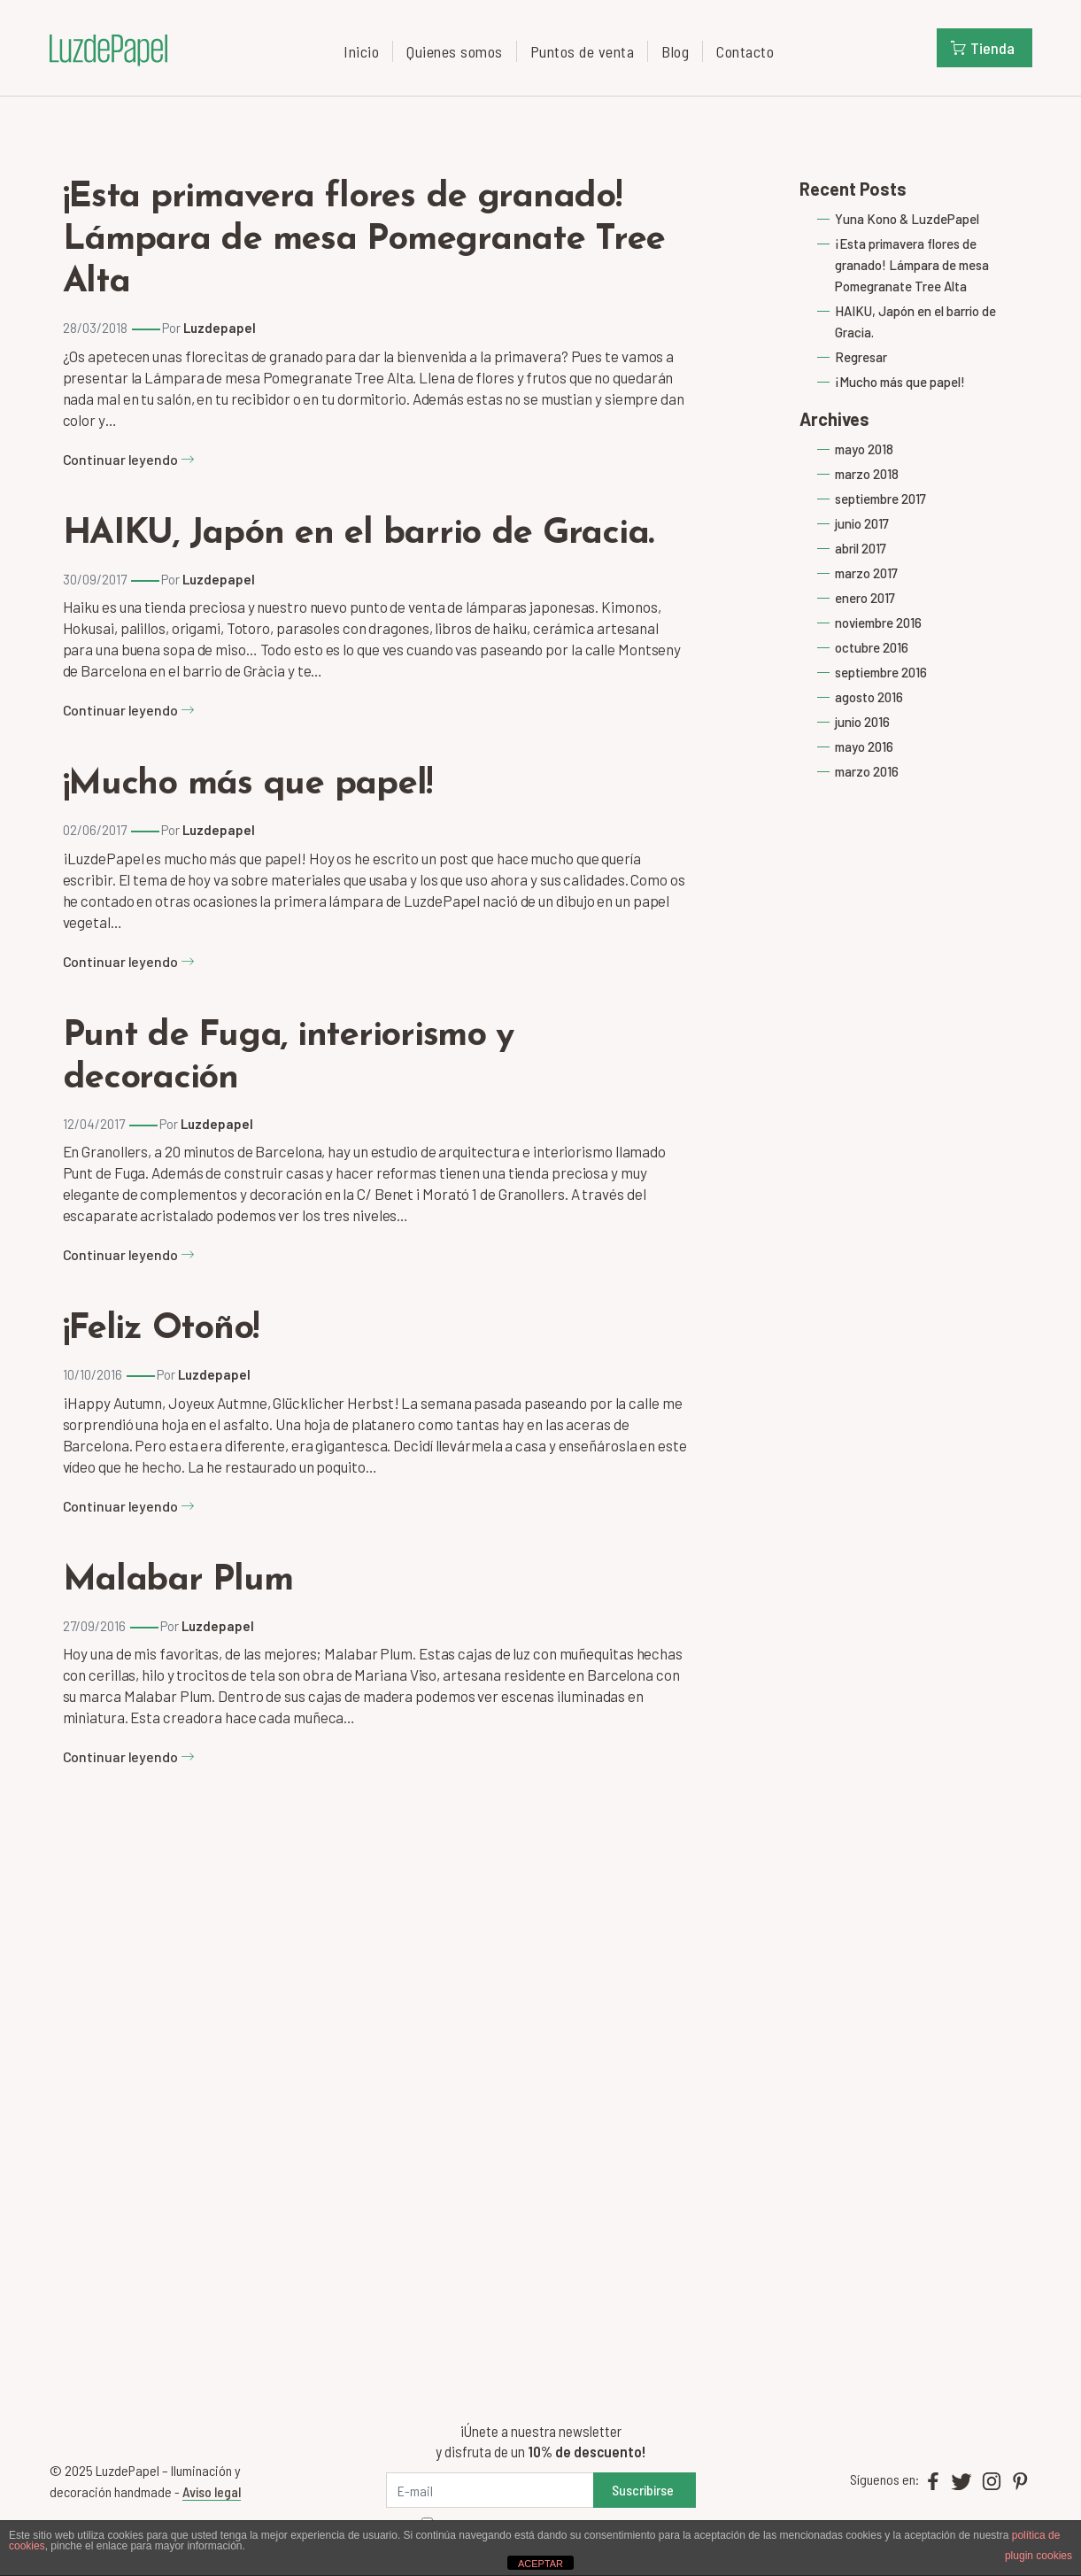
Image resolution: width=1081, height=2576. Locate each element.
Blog (675, 51)
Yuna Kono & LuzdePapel (907, 219)
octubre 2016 (871, 647)
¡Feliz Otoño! (161, 1329)
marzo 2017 (866, 573)
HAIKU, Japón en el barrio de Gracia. (358, 534)
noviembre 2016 (878, 622)
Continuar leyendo (129, 459)
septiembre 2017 (880, 499)
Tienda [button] (983, 48)
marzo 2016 (867, 771)
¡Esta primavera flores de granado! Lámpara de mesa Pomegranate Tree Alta (364, 240)
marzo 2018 (867, 474)
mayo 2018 (864, 449)
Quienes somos (454, 51)
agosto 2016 (869, 697)
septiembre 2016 (881, 672)
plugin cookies (1038, 2555)
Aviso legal (211, 2491)
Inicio (361, 51)
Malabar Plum (178, 1580)
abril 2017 (860, 548)
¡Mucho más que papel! (248, 784)
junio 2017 (862, 523)
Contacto (745, 51)
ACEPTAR (540, 2563)
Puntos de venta (582, 51)
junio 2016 (862, 722)
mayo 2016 (864, 746)
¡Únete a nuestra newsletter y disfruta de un (540, 2441)
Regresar (861, 357)
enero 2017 (865, 598)
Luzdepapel (219, 328)
